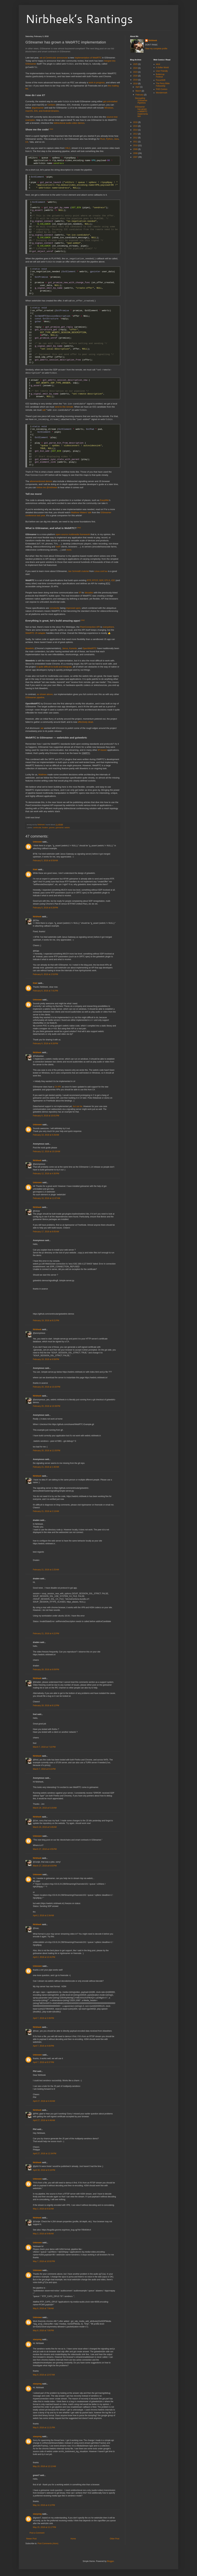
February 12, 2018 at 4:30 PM (46, 1173)
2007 (135, 157)
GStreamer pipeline (34, 697)
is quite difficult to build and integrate (54, 666)
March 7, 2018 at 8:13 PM (44, 1769)
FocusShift (160, 80)
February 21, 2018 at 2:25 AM (46, 1569)
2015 (135, 126)
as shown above (45, 694)
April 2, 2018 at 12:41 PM (44, 1957)
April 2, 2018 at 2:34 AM (43, 1915)
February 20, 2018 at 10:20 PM (46, 1387)
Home (73, 2539)
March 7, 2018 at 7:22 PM (44, 1747)
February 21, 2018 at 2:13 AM (46, 1511)
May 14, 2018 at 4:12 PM (44, 2505)
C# (26, 142)
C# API (58, 1087)
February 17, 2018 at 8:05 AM (46, 1231)
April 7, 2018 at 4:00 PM (43, 2046)
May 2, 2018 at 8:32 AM (43, 2209)
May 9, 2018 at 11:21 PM (44, 2427)
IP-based (102, 750)
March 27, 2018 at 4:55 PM (45, 1849)
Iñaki (35, 869)
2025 (135, 64)
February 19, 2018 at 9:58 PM (46, 1359)
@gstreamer (38, 107)
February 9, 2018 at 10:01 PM (46, 1115)
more (68, 550)
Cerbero (51, 105)
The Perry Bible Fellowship (163, 84)
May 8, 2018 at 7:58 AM (43, 2308)
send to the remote (64, 407)
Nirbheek (37, 916)
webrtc (67, 828)
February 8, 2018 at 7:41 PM (45, 991)
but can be (77, 1106)
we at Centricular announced (54, 57)
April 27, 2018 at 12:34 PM (44, 2153)
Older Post (114, 2539)
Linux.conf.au (100, 571)
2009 (135, 149)
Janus (65, 648)
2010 (135, 145)
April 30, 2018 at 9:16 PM (44, 2170)
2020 (135, 76)
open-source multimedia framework (73, 534)
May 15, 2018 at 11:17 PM (44, 2527)
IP (80, 592)
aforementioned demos (41, 481)
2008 (135, 153)
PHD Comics (161, 89)
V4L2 (67, 148)
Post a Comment (37, 2533)
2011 (135, 141)
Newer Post (31, 2539)
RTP (89, 580)
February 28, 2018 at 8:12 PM (46, 1705)
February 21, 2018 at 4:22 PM (46, 1633)
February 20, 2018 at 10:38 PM (46, 1406)
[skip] (51, 129)
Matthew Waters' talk (81, 512)
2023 (135, 72)
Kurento (73, 648)
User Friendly (162, 71)
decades (89, 592)
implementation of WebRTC (88, 57)
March (139, 91)
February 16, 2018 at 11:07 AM (46, 1198)
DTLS (107, 580)
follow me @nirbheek (47, 487)
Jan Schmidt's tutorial (78, 571)
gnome (51, 828)
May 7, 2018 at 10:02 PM (44, 2261)
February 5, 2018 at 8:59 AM (45, 860)
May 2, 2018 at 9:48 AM (43, 2233)
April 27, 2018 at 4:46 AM (44, 2120)
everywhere (108, 627)
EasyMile (104, 500)
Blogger (110, 2561)
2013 (135, 134)
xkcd (158, 64)
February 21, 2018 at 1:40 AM (46, 1467)
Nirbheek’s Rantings (79, 18)
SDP (101, 580)
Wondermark (161, 93)
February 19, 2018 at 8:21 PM (46, 1320)
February (140, 95)
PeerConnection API (90, 627)
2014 (135, 130)
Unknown (37, 842)
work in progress (97, 82)
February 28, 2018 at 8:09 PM (46, 1669)
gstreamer (59, 828)
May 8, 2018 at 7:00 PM (43, 2330)
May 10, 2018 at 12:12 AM (44, 2466)
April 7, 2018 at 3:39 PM (43, 2018)
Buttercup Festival (160, 75)
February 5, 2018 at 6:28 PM (45, 907)
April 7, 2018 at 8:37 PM (43, 2062)
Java (116, 139)
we (42, 728)
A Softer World (162, 67)
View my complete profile (156, 48)
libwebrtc (29, 648)
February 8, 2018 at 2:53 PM (45, 974)
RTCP (95, 580)
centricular (37, 828)
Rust (102, 139)
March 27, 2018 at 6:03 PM (45, 1866)
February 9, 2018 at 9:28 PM (45, 1043)
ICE (113, 580)
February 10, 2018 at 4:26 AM (46, 1135)
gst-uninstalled (110, 101)
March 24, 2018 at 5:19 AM (44, 1808)
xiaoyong (37, 2339)
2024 (135, 68)
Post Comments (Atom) (48, 2543)
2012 (135, 138)
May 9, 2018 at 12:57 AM (44, 2375)
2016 (135, 122)
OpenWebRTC (89, 648)
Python (109, 139)
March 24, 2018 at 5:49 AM (44, 1827)
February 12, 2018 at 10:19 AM (46, 1151)
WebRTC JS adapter (35, 633)
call (44, 410)
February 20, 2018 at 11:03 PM (46, 1450)
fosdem (45, 828)
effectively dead (85, 722)
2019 (135, 80)
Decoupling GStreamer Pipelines (141, 100)
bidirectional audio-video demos (69, 123)
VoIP (58, 546)
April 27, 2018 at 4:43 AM (44, 2101)
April (138, 87)
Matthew (42, 774)
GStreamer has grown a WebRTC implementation (141, 112)
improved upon (73, 608)
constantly (54, 608)
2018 (135, 83)
